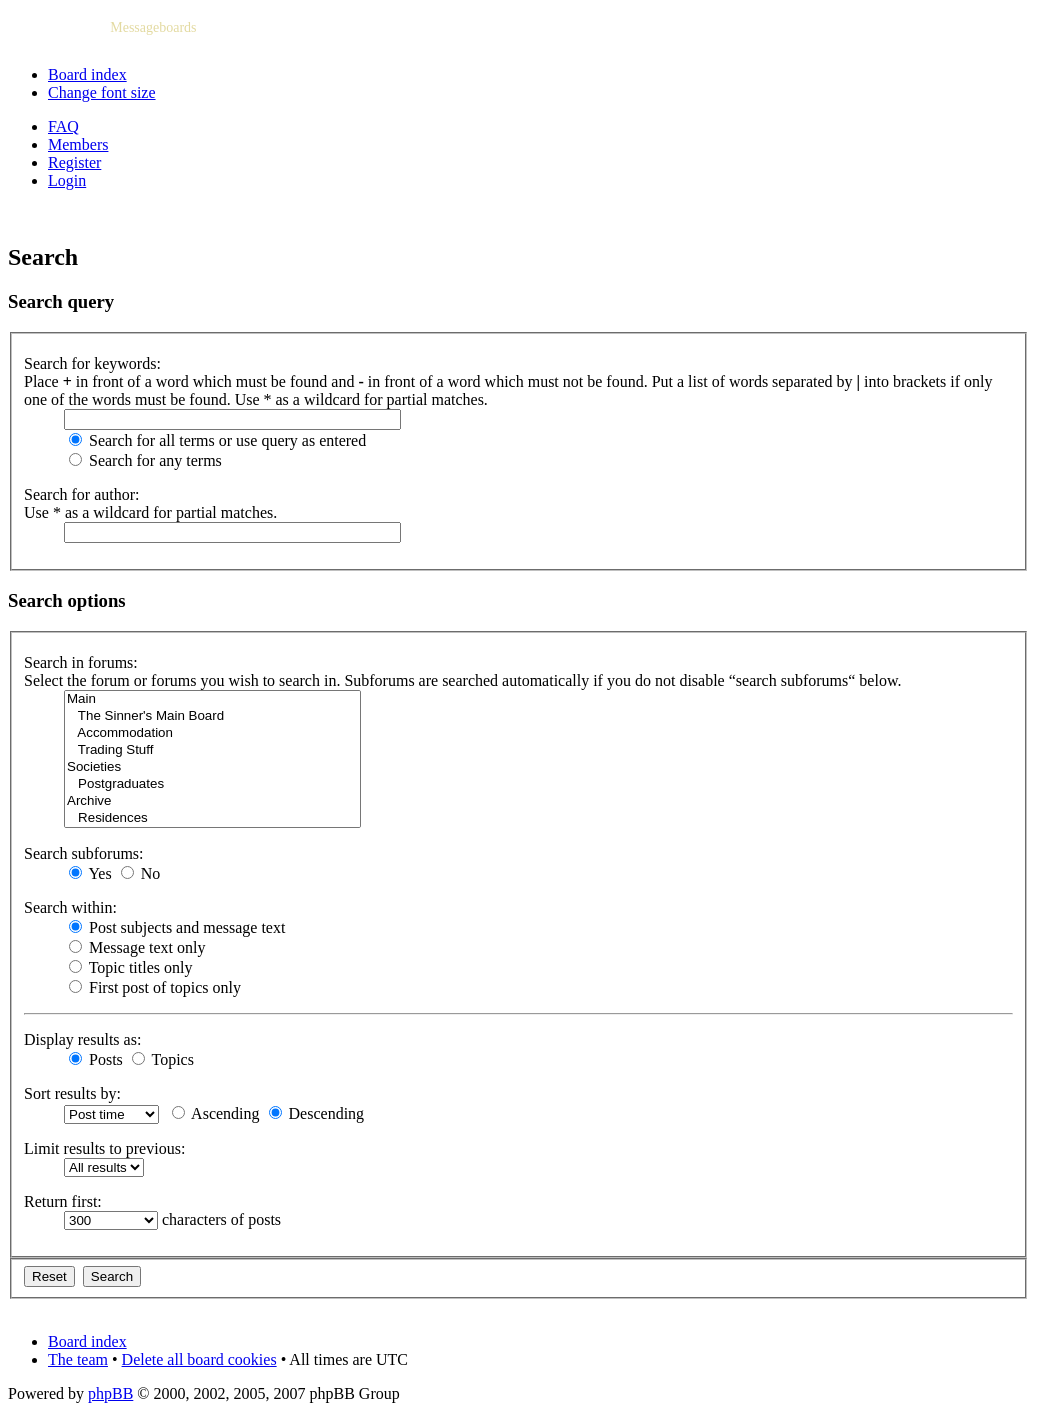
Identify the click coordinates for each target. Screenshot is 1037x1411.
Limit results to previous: (104, 1148)
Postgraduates (212, 784)
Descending (317, 1113)
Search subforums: (84, 853)
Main (212, 699)
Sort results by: (72, 1093)
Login (67, 180)
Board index (87, 74)
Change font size (102, 92)
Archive (212, 801)
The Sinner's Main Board (212, 716)
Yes (90, 873)
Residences (212, 818)
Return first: (63, 1201)
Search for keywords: (92, 363)
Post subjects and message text (177, 927)
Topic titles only (130, 967)
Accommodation (212, 733)
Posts (96, 1059)
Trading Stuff (212, 750)
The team (78, 1359)
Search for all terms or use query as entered (217, 440)
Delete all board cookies (199, 1359)
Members (78, 144)
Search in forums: (81, 662)
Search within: (70, 907)
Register (74, 162)
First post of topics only (155, 987)
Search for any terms (145, 460)
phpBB (110, 1393)
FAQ (63, 126)
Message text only (137, 947)
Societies (212, 767)
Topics (163, 1059)
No (141, 873)
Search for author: (82, 494)
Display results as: (82, 1039)
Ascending (216, 1113)
